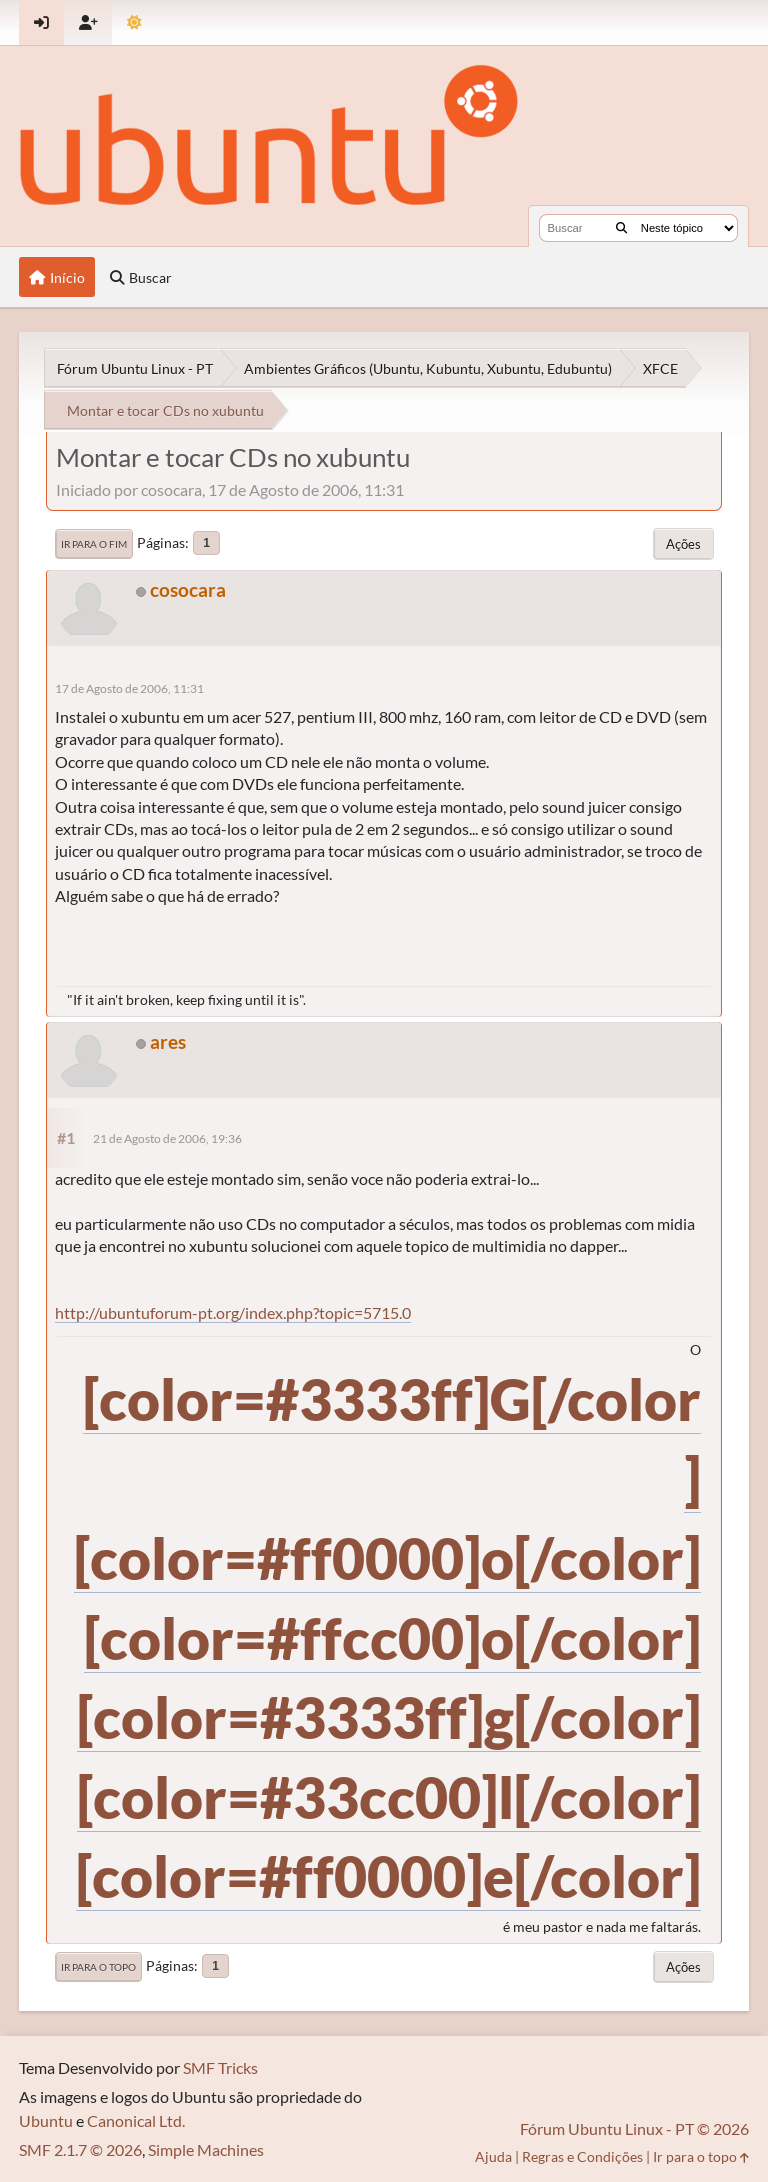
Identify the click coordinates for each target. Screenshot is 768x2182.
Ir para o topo (98, 1967)
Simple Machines (206, 2149)
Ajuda (493, 2156)
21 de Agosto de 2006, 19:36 (167, 1138)
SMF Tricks (220, 2067)
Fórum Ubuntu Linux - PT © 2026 (634, 2128)
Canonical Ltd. (136, 2120)
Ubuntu (46, 2120)
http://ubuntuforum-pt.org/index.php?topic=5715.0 (233, 1312)
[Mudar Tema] (134, 22)
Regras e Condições (582, 2156)
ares (168, 1041)
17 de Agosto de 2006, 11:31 (129, 688)
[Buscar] (621, 228)
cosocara (188, 589)
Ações (683, 544)
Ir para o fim (94, 544)
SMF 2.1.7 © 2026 (80, 2149)
